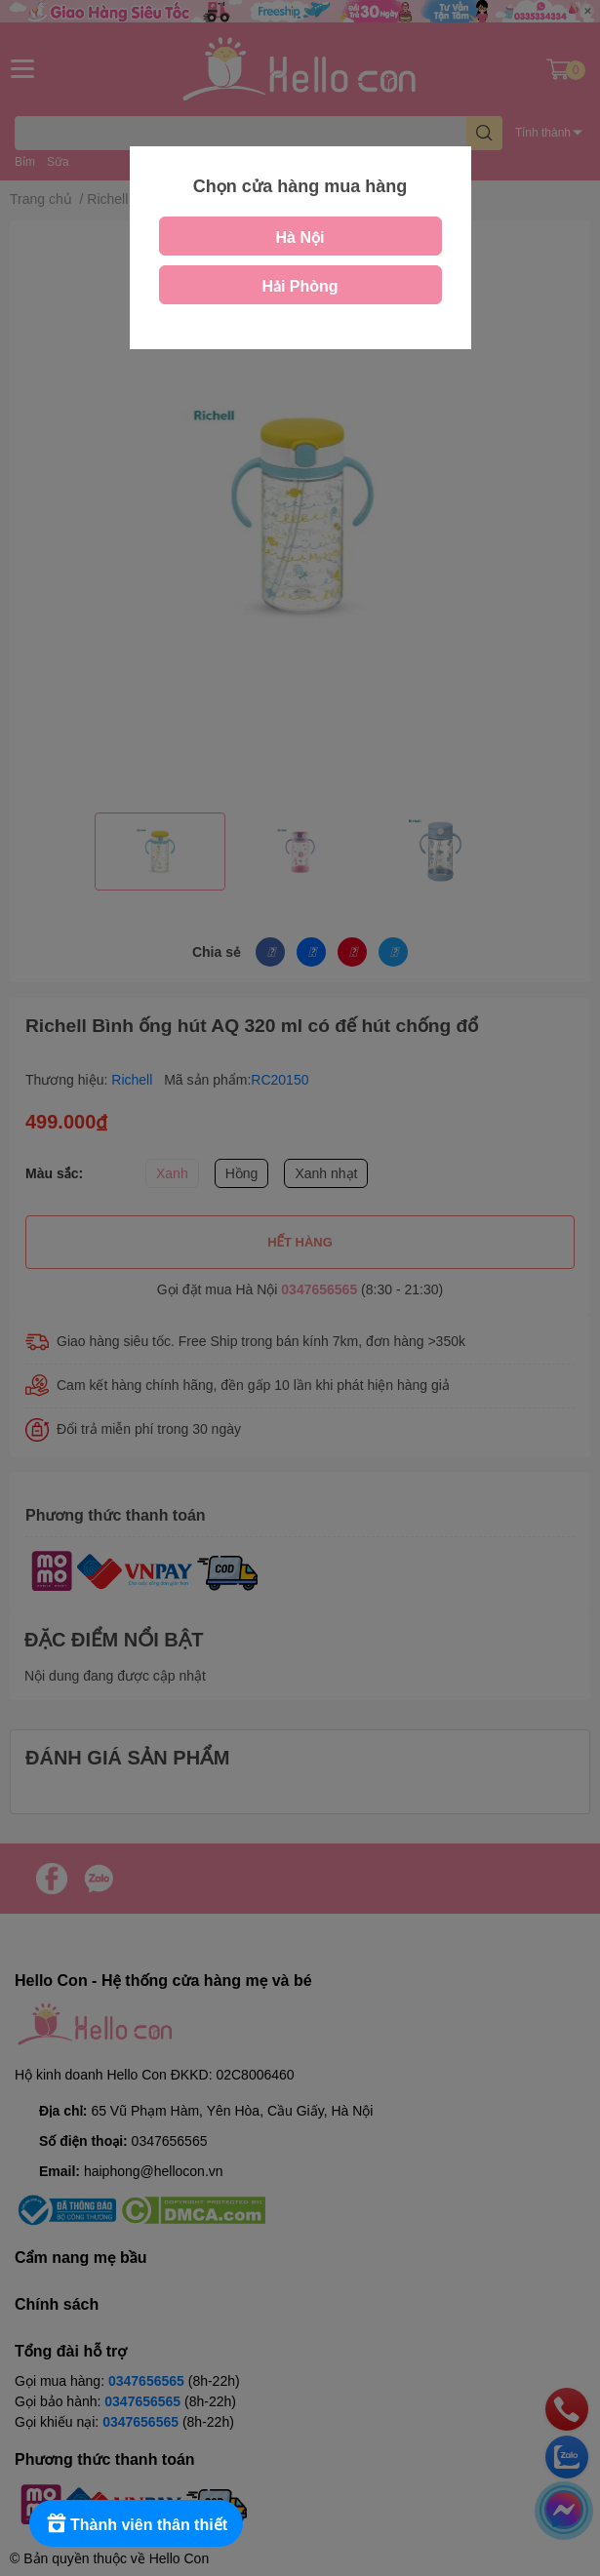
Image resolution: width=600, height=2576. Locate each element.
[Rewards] (136, 2523)
